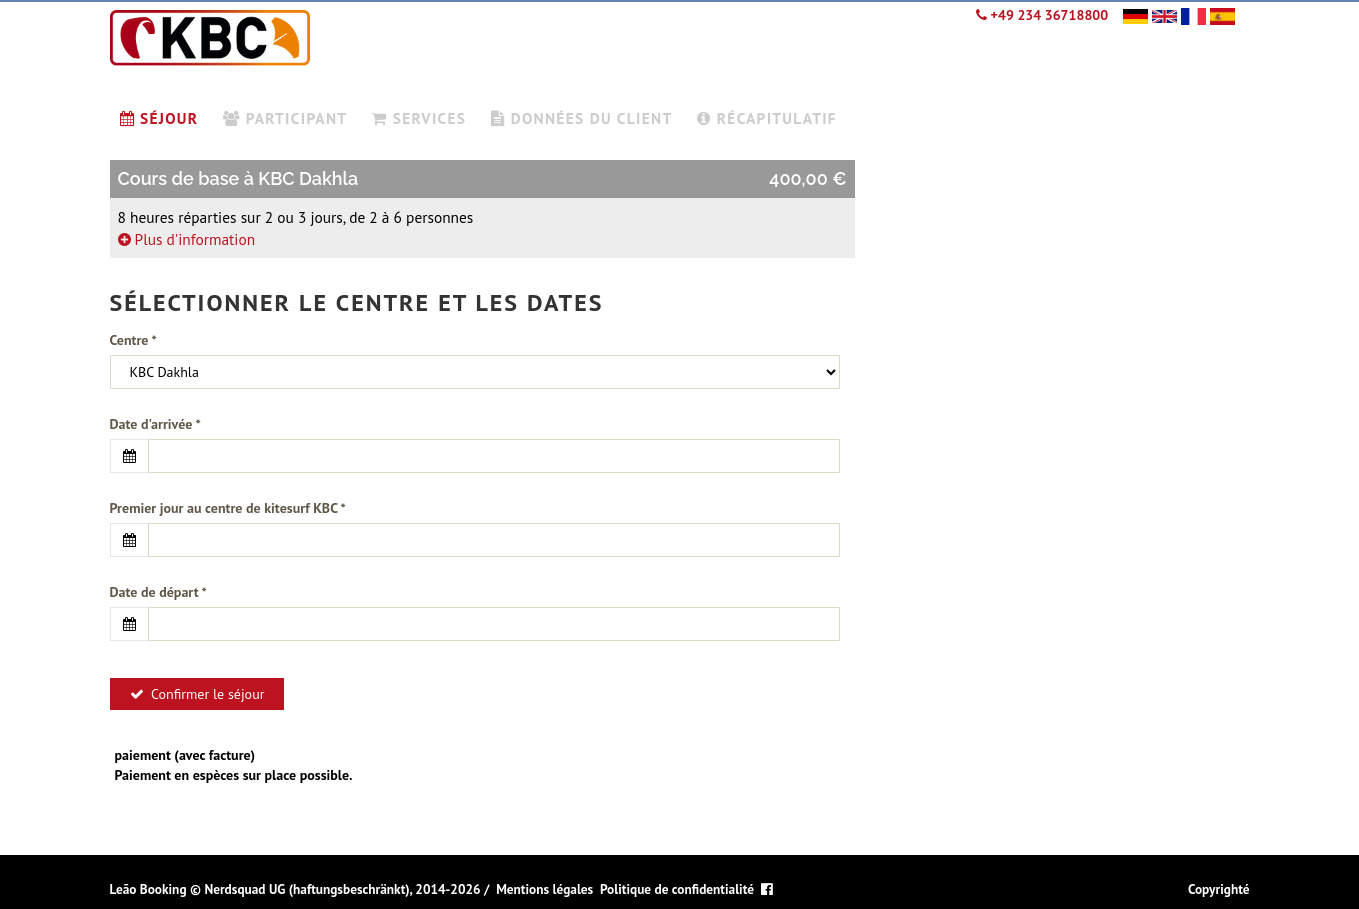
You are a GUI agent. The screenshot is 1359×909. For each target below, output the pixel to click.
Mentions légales (544, 889)
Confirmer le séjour (197, 694)
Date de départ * (158, 592)
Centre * (133, 340)
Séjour (159, 118)
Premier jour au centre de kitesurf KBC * (228, 508)
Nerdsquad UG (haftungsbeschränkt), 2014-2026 (342, 889)
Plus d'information (187, 239)
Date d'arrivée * (155, 424)
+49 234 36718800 (1042, 15)
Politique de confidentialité (677, 889)
